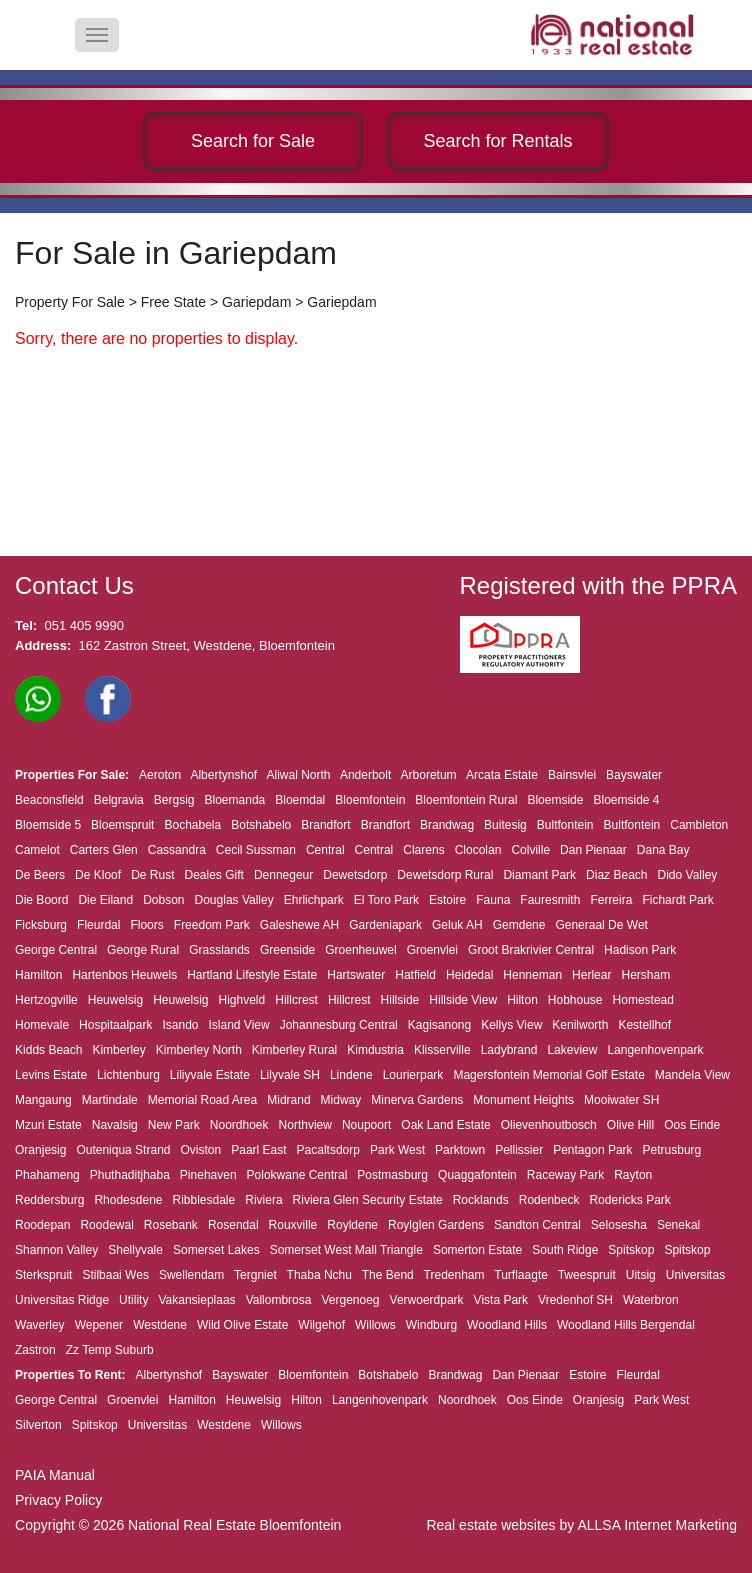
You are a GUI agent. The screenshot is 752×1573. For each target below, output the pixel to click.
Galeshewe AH (299, 925)
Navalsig (115, 1125)
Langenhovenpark (655, 1050)
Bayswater (634, 775)
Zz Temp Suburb (110, 1350)
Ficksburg (41, 925)
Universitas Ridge (62, 1300)
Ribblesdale (204, 1200)
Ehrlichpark (314, 900)
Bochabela (192, 825)
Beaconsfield (49, 800)
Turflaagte (521, 1275)
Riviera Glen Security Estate (368, 1200)
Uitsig (641, 1275)
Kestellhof (644, 1025)
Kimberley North (199, 1050)
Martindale (110, 1100)
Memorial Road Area (202, 1100)
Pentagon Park (592, 1150)
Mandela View (692, 1075)
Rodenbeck (549, 1200)
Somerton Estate (477, 1250)
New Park (174, 1125)
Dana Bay (663, 850)
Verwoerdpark (427, 1300)
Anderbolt (365, 775)
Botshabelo (261, 825)
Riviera (263, 1200)
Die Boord (41, 900)
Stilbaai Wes (115, 1275)
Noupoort (366, 1125)
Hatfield (415, 975)
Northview (305, 1125)
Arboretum (429, 775)
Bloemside (555, 800)
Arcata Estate (502, 775)
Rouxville (293, 1225)
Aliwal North (299, 775)
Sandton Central (537, 1225)
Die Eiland (105, 900)
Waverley (40, 1325)
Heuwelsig (115, 1000)
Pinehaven (208, 1175)
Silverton (38, 1425)
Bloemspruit (122, 825)
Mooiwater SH (621, 1100)
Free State (173, 302)
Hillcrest (296, 1000)
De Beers (40, 875)
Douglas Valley (234, 900)
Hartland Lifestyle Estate (252, 975)
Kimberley (118, 1050)
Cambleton (699, 825)
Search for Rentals (497, 141)
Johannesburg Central (339, 1025)
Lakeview (572, 1050)
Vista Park (501, 1300)
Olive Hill (630, 1125)
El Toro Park (386, 900)
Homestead (643, 1000)
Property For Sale (70, 302)
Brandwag (447, 825)
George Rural (143, 950)
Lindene (351, 1075)
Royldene (352, 1225)
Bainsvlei (572, 775)
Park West (397, 1150)
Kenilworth (580, 1025)
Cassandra (177, 850)
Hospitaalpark (115, 1025)
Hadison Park (640, 950)
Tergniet (255, 1275)
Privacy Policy (58, 1500)
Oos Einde (692, 1125)
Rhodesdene (128, 1200)
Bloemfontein (370, 800)
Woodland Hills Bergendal (626, 1325)
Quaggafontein (477, 1175)
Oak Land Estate (445, 1125)
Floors (146, 925)
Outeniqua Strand (123, 1150)
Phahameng (47, 1175)
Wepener (99, 1325)
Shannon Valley (56, 1250)
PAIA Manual (55, 1475)
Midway (341, 1100)
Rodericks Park (629, 1200)
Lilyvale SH (290, 1075)
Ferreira (611, 900)
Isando (180, 1025)
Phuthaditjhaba (130, 1175)
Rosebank (171, 1225)
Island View (239, 1025)
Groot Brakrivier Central (531, 950)
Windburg (431, 1325)
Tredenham (454, 1275)
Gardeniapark (385, 925)
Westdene (160, 1325)
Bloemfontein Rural (466, 800)
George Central (56, 950)
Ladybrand (509, 1050)
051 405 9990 (84, 625)
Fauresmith (550, 900)
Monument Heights (523, 1100)
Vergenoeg (350, 1300)
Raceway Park (565, 1175)
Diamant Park (539, 875)
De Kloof (98, 875)
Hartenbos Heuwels (124, 975)
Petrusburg (672, 1150)
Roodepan (42, 1225)
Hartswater (356, 975)
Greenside (287, 950)
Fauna (493, 900)
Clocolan (478, 850)
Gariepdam (256, 302)
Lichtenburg (128, 1075)
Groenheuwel (360, 950)
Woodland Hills (507, 1325)
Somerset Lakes (216, 1250)
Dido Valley (688, 875)
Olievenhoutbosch (549, 1125)
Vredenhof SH (575, 1300)
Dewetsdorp (355, 875)
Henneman (532, 975)
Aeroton (160, 775)
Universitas (695, 1275)
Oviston (201, 1150)
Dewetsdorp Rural (445, 875)
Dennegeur (283, 875)
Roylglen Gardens (436, 1225)
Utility (133, 1300)
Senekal (678, 1225)
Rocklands (481, 1200)
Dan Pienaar (593, 850)
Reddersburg (49, 1200)
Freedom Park (212, 925)
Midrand (288, 1100)
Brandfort (325, 825)
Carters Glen (104, 850)
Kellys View (511, 1025)
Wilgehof (321, 1325)
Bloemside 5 (48, 825)
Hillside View (463, 1000)
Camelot (37, 850)
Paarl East (258, 1150)
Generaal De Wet (601, 925)
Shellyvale (135, 1250)
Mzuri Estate (48, 1125)
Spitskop (631, 1250)
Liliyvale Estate (210, 1075)
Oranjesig (40, 1150)
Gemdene (519, 925)
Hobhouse (575, 1000)
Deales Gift (214, 875)
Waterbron (651, 1300)
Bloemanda (235, 800)
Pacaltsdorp (328, 1150)
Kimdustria (375, 1050)
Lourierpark (413, 1075)
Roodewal (106, 1225)
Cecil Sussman (256, 850)
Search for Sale (253, 141)
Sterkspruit (43, 1275)
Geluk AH (457, 925)
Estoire (447, 900)
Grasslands (219, 950)
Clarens (423, 850)
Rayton (633, 1175)
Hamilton (38, 975)
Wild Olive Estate (242, 1325)
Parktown (460, 1150)
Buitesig (505, 825)
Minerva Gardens (417, 1100)
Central (325, 850)
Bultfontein (565, 825)
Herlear (591, 975)
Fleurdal (98, 925)
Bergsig (174, 800)
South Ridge (565, 1250)
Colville (530, 850)
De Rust (152, 875)
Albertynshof (223, 775)
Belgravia (119, 800)
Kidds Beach (48, 1050)
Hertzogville (46, 1000)
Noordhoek (239, 1125)
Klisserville (442, 1050)
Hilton (522, 1000)
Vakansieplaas (196, 1300)
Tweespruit (587, 1275)
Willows (375, 1325)
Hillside (400, 1000)
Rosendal (233, 1225)
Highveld (242, 1000)
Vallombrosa (279, 1300)
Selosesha (619, 1225)
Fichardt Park (677, 900)
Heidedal (469, 975)
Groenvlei (432, 950)
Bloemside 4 (626, 800)
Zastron (35, 1350)
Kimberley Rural (294, 1050)
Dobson (163, 900)
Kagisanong (439, 1025)
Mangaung (43, 1100)
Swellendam (191, 1275)
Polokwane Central (297, 1175)
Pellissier (519, 1150)
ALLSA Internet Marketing (657, 1525)
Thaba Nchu (319, 1275)
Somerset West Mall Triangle (346, 1250)
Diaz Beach (616, 875)
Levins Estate (51, 1075)
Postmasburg (392, 1175)
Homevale (42, 1025)
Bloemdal (300, 800)
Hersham (645, 975)
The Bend (388, 1275)
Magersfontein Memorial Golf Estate (548, 1075)
